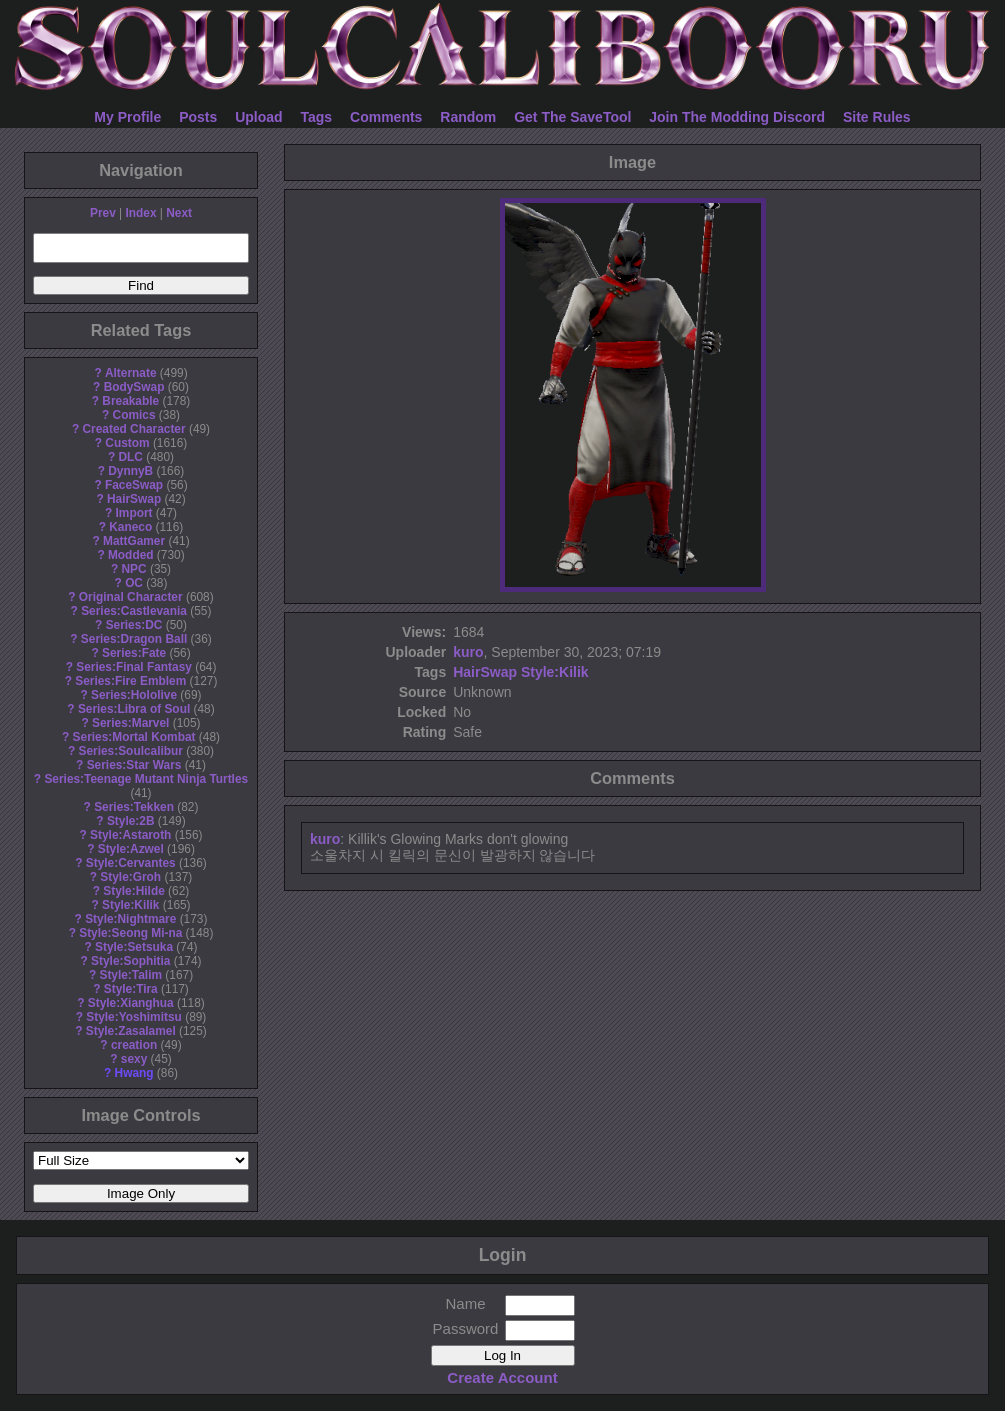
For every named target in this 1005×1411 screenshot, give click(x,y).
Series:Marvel (130, 723)
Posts (198, 117)
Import (134, 513)
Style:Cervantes (131, 863)
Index (140, 213)
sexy (134, 1059)
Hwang (134, 1073)
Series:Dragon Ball (134, 639)
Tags (317, 117)
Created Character (133, 429)
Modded (131, 555)
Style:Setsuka (134, 947)
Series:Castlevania (134, 611)
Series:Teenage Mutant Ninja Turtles (146, 779)
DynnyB (130, 471)
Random (468, 117)
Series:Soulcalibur (131, 751)
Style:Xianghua (131, 1003)
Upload (258, 117)
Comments (386, 117)
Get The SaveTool (572, 117)
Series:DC (134, 625)
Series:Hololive (134, 695)
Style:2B (131, 821)
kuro (468, 652)
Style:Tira (131, 989)
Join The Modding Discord (737, 117)
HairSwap (134, 499)
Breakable (130, 401)
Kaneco (130, 527)
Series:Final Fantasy (134, 667)
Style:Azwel (131, 849)
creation (134, 1045)
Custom (127, 443)
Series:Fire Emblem (130, 681)
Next (179, 213)
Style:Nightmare (130, 919)
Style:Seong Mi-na (130, 933)
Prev (103, 213)
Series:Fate (134, 653)
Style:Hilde (133, 891)
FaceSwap (134, 485)
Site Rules (877, 117)
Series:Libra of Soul (134, 709)
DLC (131, 457)
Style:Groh (130, 877)
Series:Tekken (134, 807)
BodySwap (134, 387)
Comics (134, 415)
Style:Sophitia (130, 961)
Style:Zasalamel (131, 1031)
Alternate (131, 373)
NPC (133, 569)
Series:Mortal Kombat (134, 737)
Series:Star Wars (134, 765)
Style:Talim (130, 975)
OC (134, 583)
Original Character (131, 597)
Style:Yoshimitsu (134, 1017)
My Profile (127, 117)
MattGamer (134, 541)
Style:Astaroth (130, 835)
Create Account (502, 1377)
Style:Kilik (131, 905)
